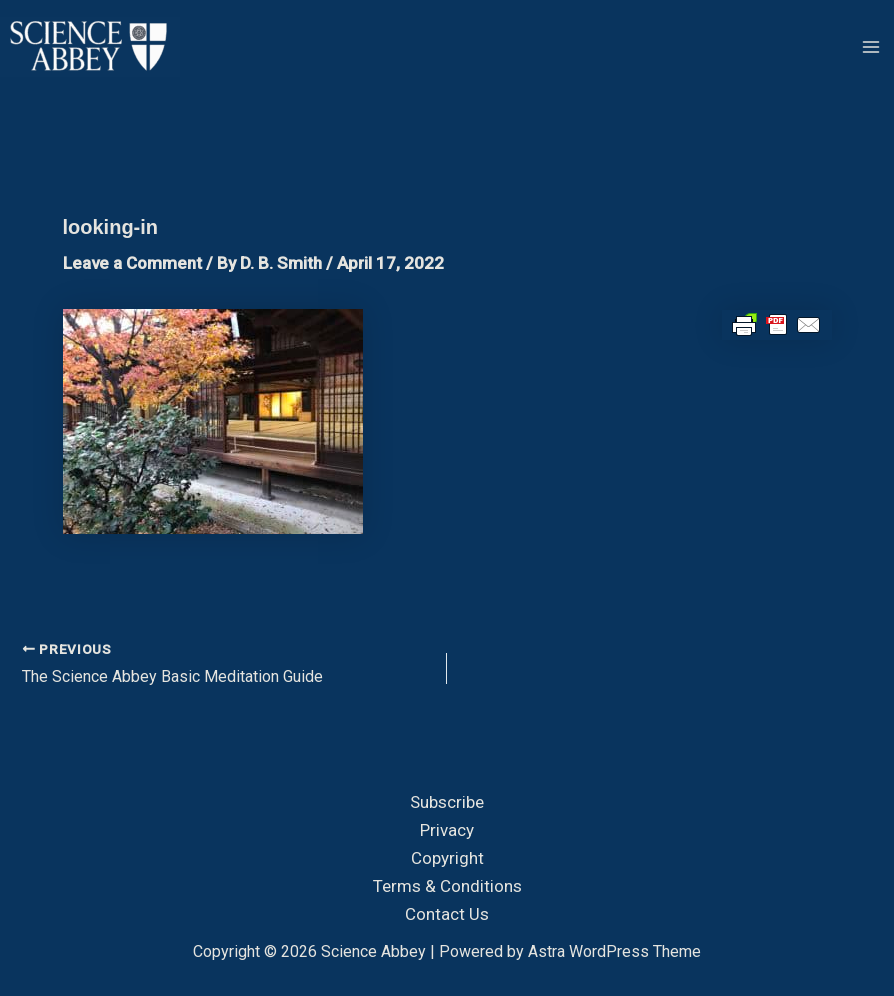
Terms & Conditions (447, 886)
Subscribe (447, 802)
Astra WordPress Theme (614, 951)
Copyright (447, 858)
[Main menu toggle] (872, 47)
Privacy (447, 830)
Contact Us (447, 914)
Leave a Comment (132, 263)
